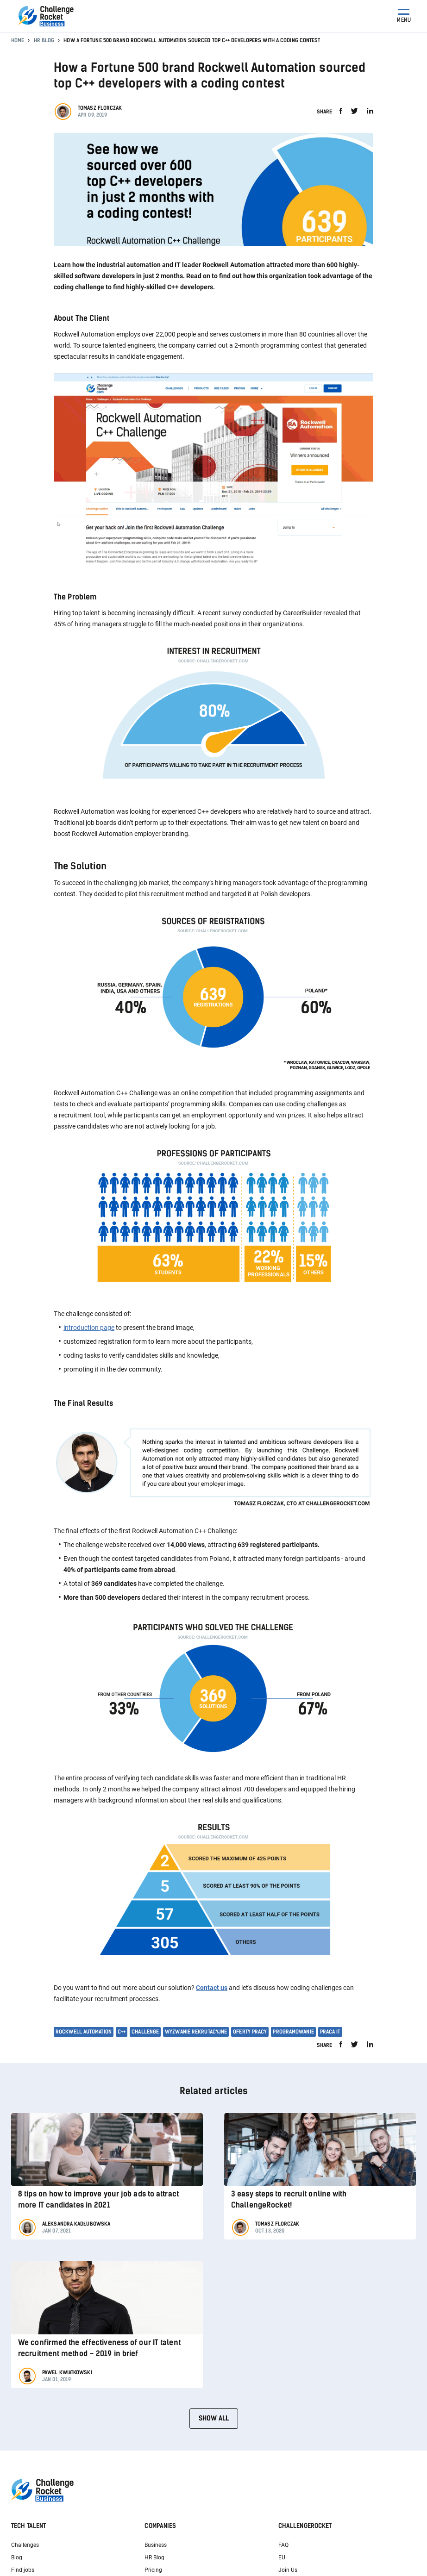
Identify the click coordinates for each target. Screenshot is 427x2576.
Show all (214, 2418)
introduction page (88, 1327)
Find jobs (22, 2570)
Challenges (25, 2545)
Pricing (153, 2570)
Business (155, 2545)
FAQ (283, 2545)
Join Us (287, 2570)
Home (17, 40)
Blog (16, 2557)
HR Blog (44, 40)
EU (281, 2557)
